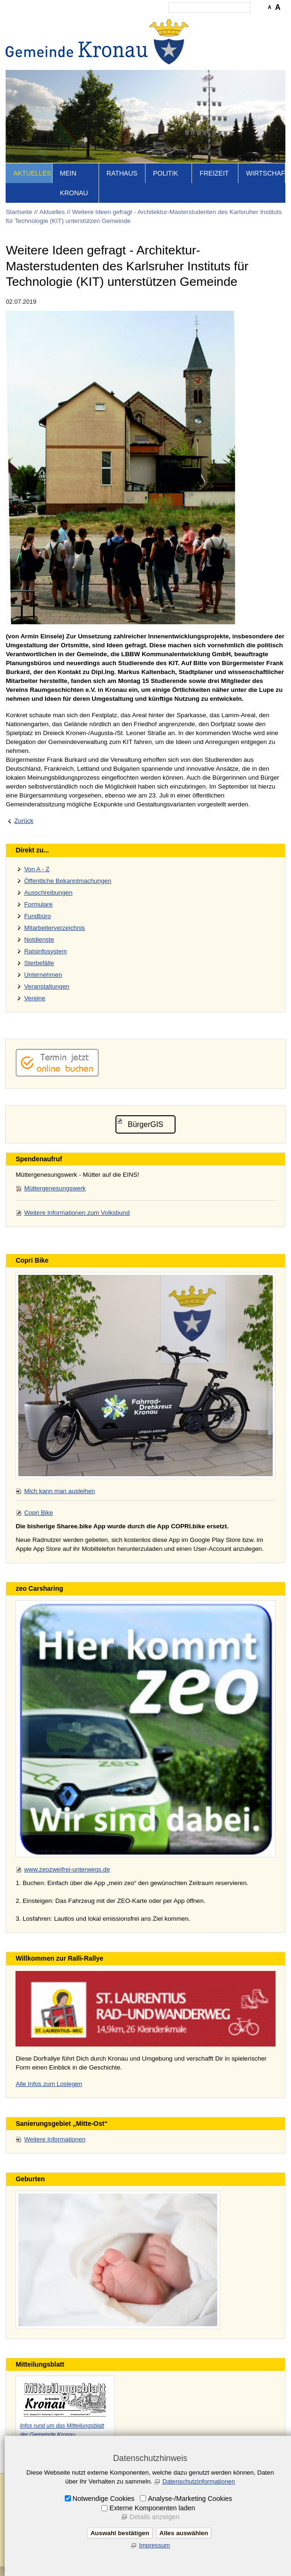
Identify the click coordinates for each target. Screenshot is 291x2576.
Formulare (38, 904)
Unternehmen (43, 974)
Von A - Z (36, 869)
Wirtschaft (265, 173)
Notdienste (39, 939)
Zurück (23, 820)
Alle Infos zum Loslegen (48, 2083)
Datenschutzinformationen (198, 2481)
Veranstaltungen (46, 986)
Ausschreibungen (48, 892)
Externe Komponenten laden (152, 2508)
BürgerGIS (145, 1124)
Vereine (34, 998)
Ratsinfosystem (45, 951)
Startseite (19, 211)
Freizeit (214, 173)
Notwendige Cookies (104, 2498)
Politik (165, 173)
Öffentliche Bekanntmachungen (67, 880)
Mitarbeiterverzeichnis (54, 927)
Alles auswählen (184, 2533)
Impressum (154, 2545)
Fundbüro (37, 916)
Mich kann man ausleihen (59, 1491)
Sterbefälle (39, 962)
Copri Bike (38, 1512)
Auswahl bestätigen (120, 2533)
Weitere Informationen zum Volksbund (77, 1212)
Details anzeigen (154, 2517)
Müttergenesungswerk (54, 1188)
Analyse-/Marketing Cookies (190, 2498)
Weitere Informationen (54, 2139)
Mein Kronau (74, 183)
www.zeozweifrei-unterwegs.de (67, 1869)
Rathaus (122, 173)
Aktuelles (32, 173)
